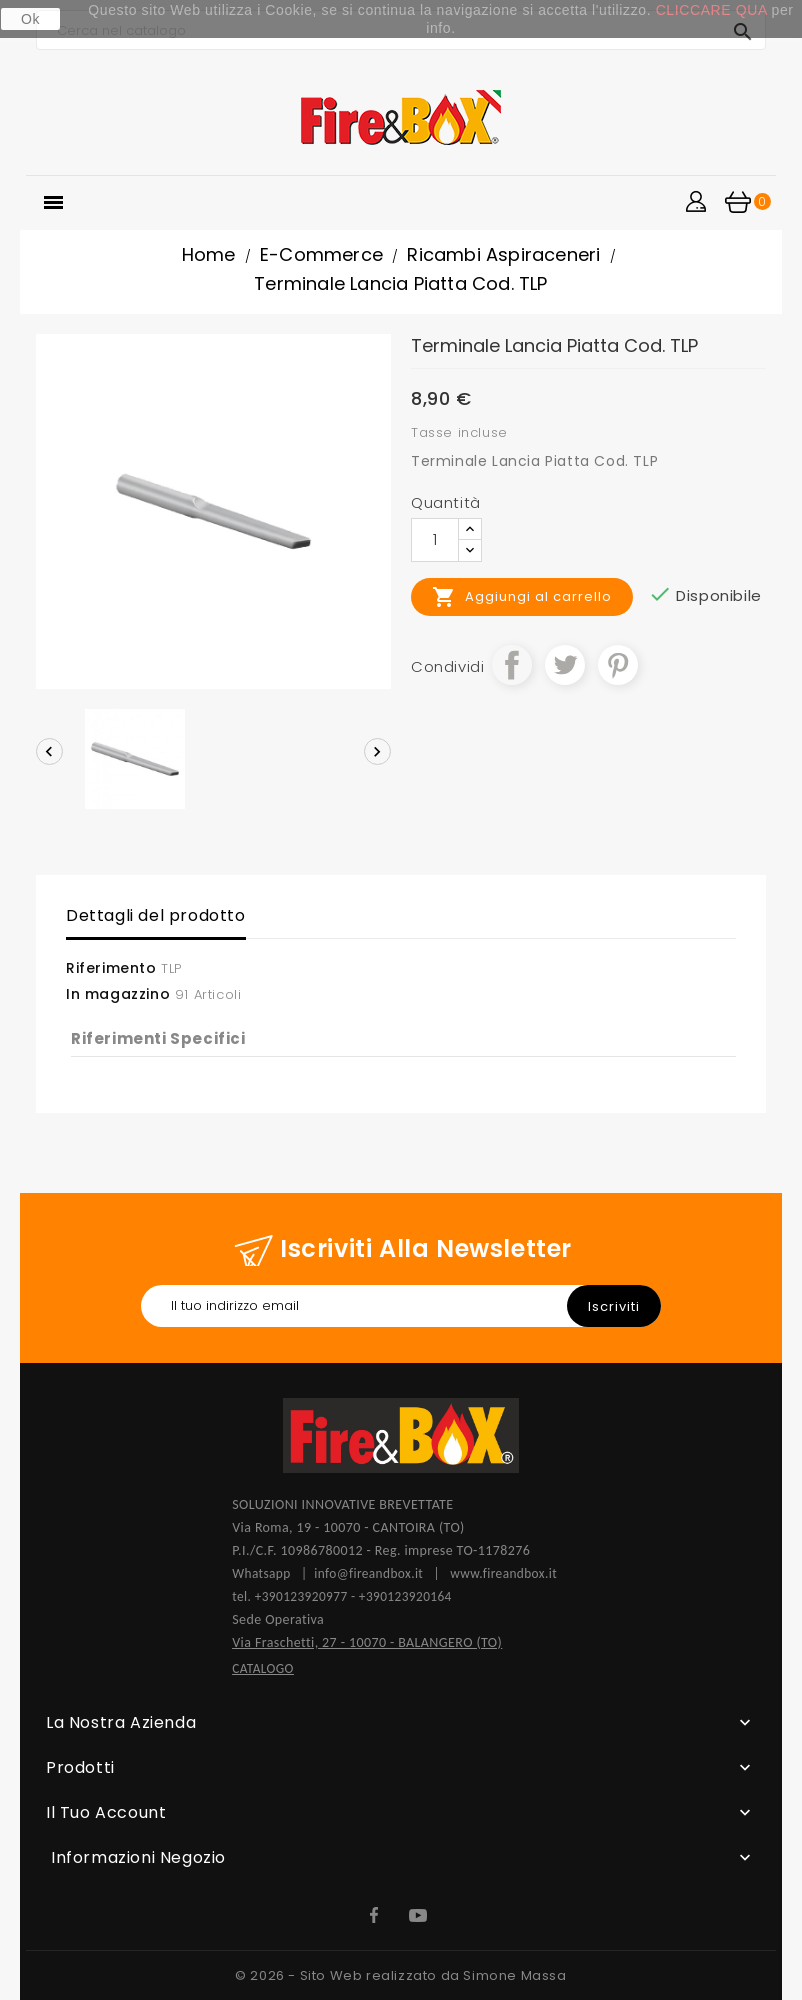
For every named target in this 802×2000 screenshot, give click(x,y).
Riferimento (111, 968)
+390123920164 (405, 1596)
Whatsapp (266, 1573)
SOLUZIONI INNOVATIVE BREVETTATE (342, 1504)
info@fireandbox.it (368, 1573)
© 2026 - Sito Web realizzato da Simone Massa (400, 1975)
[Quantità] (435, 540)
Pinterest (618, 665)
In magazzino (118, 994)
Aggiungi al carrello (522, 597)
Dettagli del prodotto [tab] (156, 915)
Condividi (512, 665)
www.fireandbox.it (503, 1573)
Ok (30, 19)
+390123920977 (301, 1596)
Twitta (565, 665)
